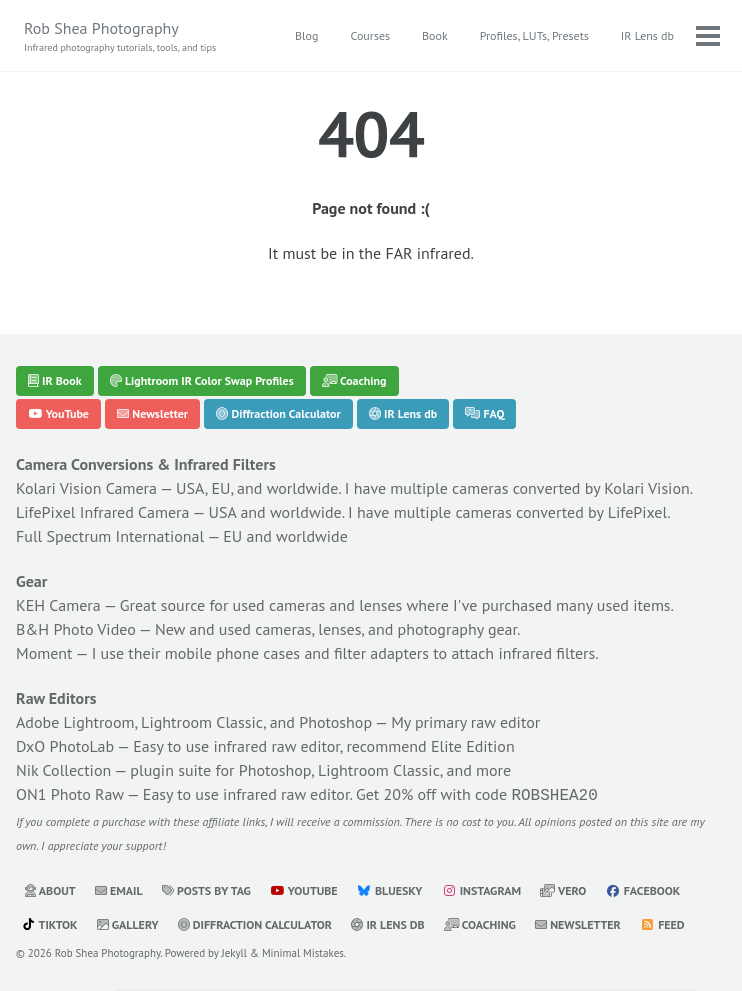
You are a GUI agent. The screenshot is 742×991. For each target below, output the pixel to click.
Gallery (128, 922)
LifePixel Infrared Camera (102, 512)
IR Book (55, 380)
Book (435, 35)
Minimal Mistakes (303, 951)
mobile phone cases (232, 653)
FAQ (484, 413)
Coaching (354, 380)
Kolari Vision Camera (86, 488)
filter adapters (381, 653)
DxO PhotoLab (65, 746)
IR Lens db (647, 35)
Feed (662, 922)
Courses (370, 35)
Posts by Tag (206, 888)
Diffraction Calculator (278, 413)
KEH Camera (58, 605)
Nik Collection (63, 770)
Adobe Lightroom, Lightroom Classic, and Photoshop (194, 722)
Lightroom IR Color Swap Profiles (202, 380)
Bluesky (390, 888)
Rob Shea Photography (120, 36)
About (50, 888)
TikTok (49, 922)
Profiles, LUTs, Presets (534, 35)
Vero (563, 888)
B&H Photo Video (76, 629)
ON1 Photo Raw (70, 794)
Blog (306, 35)
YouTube (58, 413)
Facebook (643, 888)
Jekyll (235, 951)
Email (119, 888)
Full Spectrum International (110, 536)
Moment (44, 653)
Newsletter (152, 413)
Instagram (481, 888)
